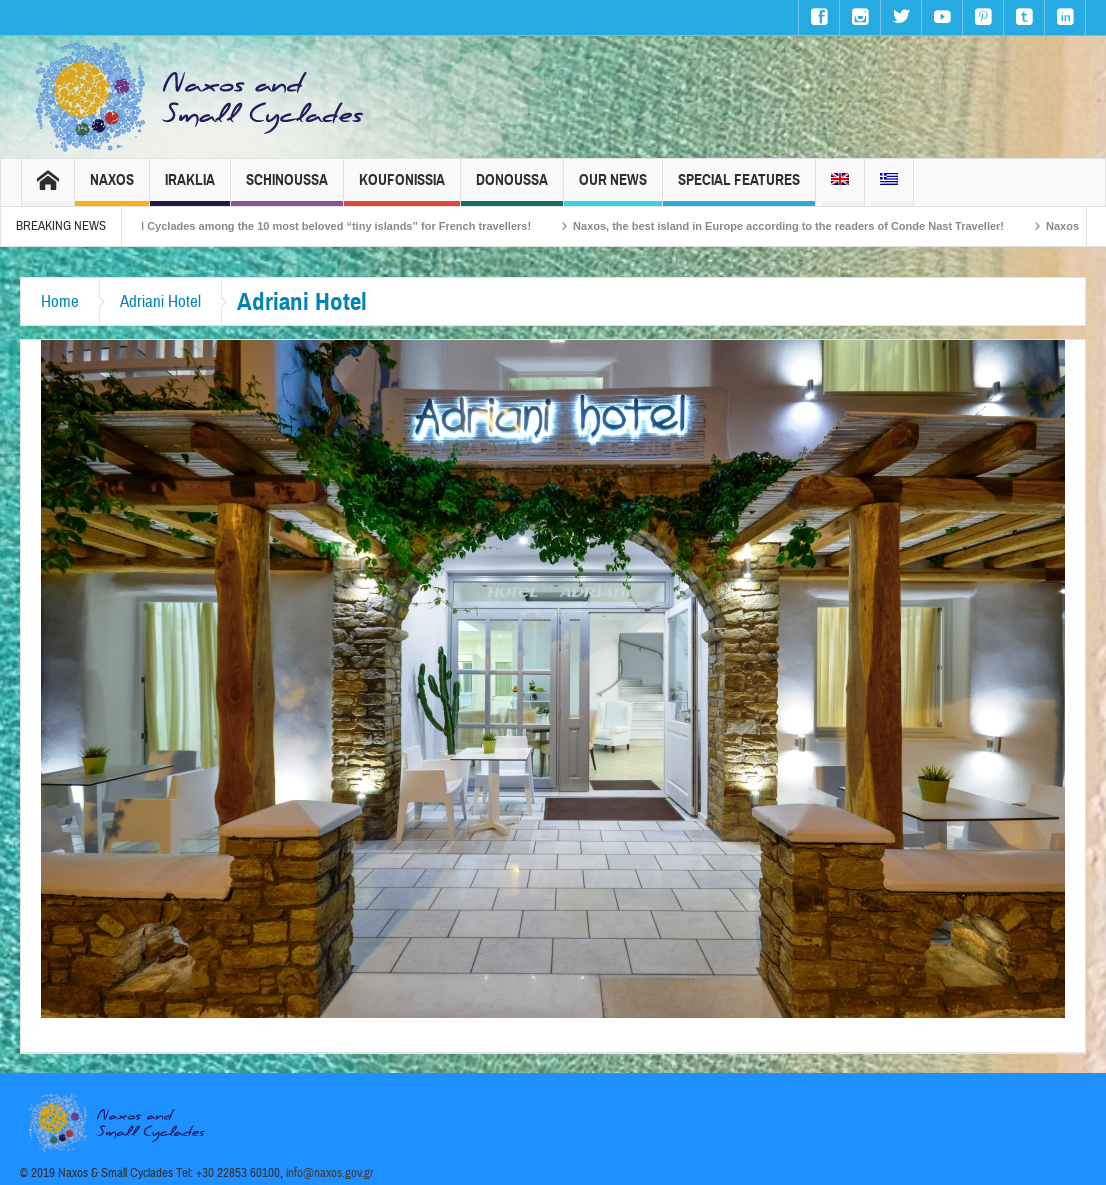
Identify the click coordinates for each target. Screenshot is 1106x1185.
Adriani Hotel (160, 301)
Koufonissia (402, 188)
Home (60, 301)
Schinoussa (287, 188)
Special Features (739, 188)
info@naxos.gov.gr (330, 1173)
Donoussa (512, 188)
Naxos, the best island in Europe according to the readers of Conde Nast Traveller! (801, 226)
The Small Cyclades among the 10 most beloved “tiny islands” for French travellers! (324, 226)
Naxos (112, 188)
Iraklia (190, 188)
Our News (613, 188)
